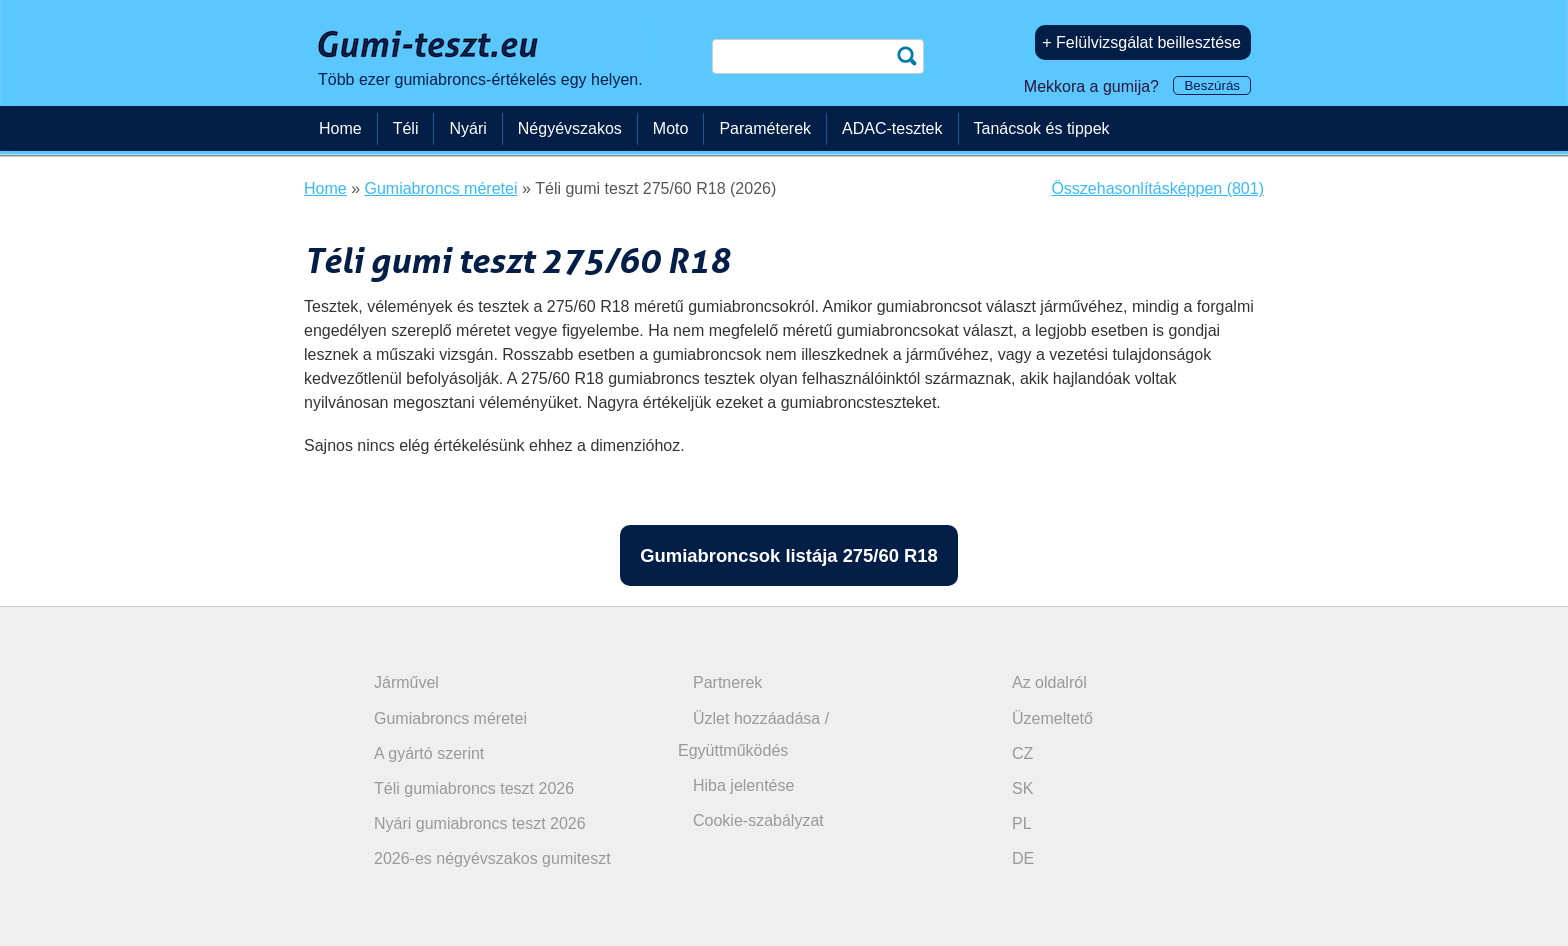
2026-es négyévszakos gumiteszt (492, 858)
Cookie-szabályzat (758, 820)
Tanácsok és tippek (1042, 128)
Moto (671, 128)
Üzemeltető (1052, 718)
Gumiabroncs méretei (450, 718)
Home (340, 128)
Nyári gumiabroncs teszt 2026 (480, 823)
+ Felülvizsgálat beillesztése (1141, 42)
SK (1022, 788)
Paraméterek (765, 128)
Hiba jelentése (743, 785)
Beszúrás (1212, 85)
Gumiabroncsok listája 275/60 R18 (788, 555)
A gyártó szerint (429, 753)
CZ (1022, 753)
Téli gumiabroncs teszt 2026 (474, 788)
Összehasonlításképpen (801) (1157, 188)
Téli (406, 128)
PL (1022, 823)
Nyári (467, 128)
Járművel (406, 682)
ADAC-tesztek (892, 128)
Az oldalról (1049, 682)
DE (1023, 858)
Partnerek (727, 682)
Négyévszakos (570, 128)
